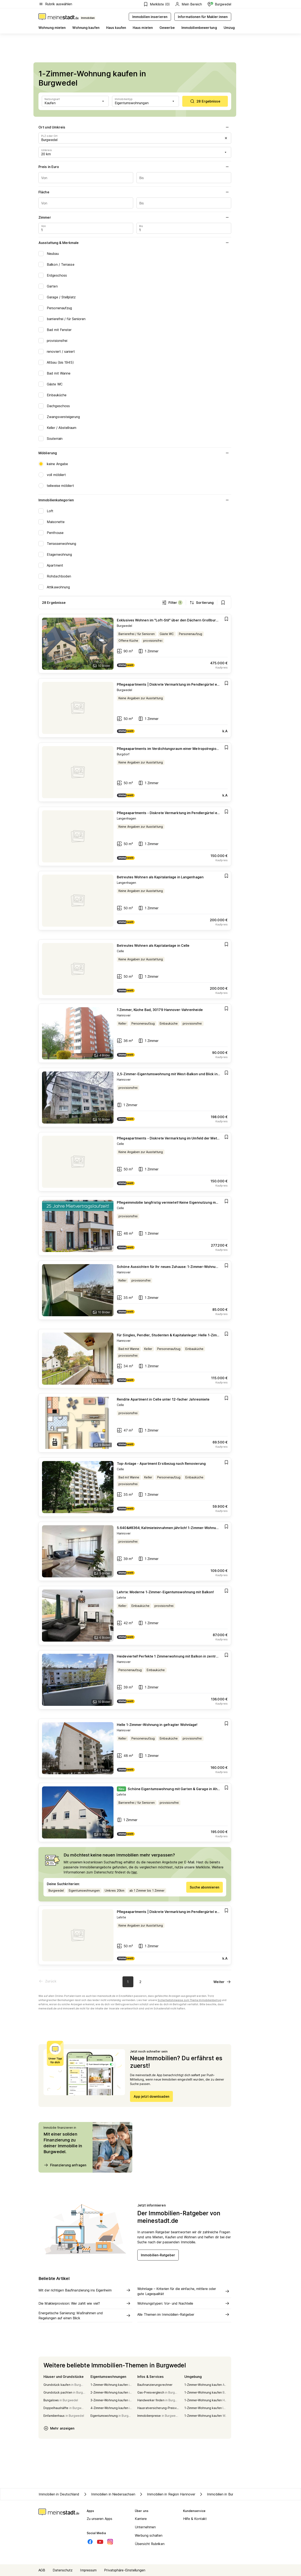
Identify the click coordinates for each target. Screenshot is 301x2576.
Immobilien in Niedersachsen (109, 2494)
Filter (172, 602)
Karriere (141, 2519)
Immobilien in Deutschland (59, 2494)
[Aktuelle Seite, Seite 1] (127, 1981)
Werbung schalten (149, 2535)
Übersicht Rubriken (150, 2544)
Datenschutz (63, 2570)
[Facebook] (90, 2541)
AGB (41, 2570)
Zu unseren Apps (99, 2519)
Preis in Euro (134, 167)
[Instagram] (110, 2541)
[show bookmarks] (223, 602)
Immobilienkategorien (134, 500)
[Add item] (226, 618)
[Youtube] (100, 2541)
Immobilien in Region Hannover (167, 2494)
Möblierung (134, 453)
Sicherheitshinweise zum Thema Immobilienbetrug (189, 2000)
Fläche (134, 192)
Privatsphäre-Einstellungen (124, 2570)
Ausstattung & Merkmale (134, 243)
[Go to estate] (135, 643)
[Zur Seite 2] (140, 1981)
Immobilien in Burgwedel (221, 2494)
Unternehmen (145, 2527)
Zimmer (134, 217)
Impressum (88, 2570)
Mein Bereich (188, 4)
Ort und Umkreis (134, 127)
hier (134, 1872)
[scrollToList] (205, 101)
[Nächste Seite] (222, 1981)
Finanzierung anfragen (64, 2165)
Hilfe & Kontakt (195, 2519)
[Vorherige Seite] (47, 1981)
